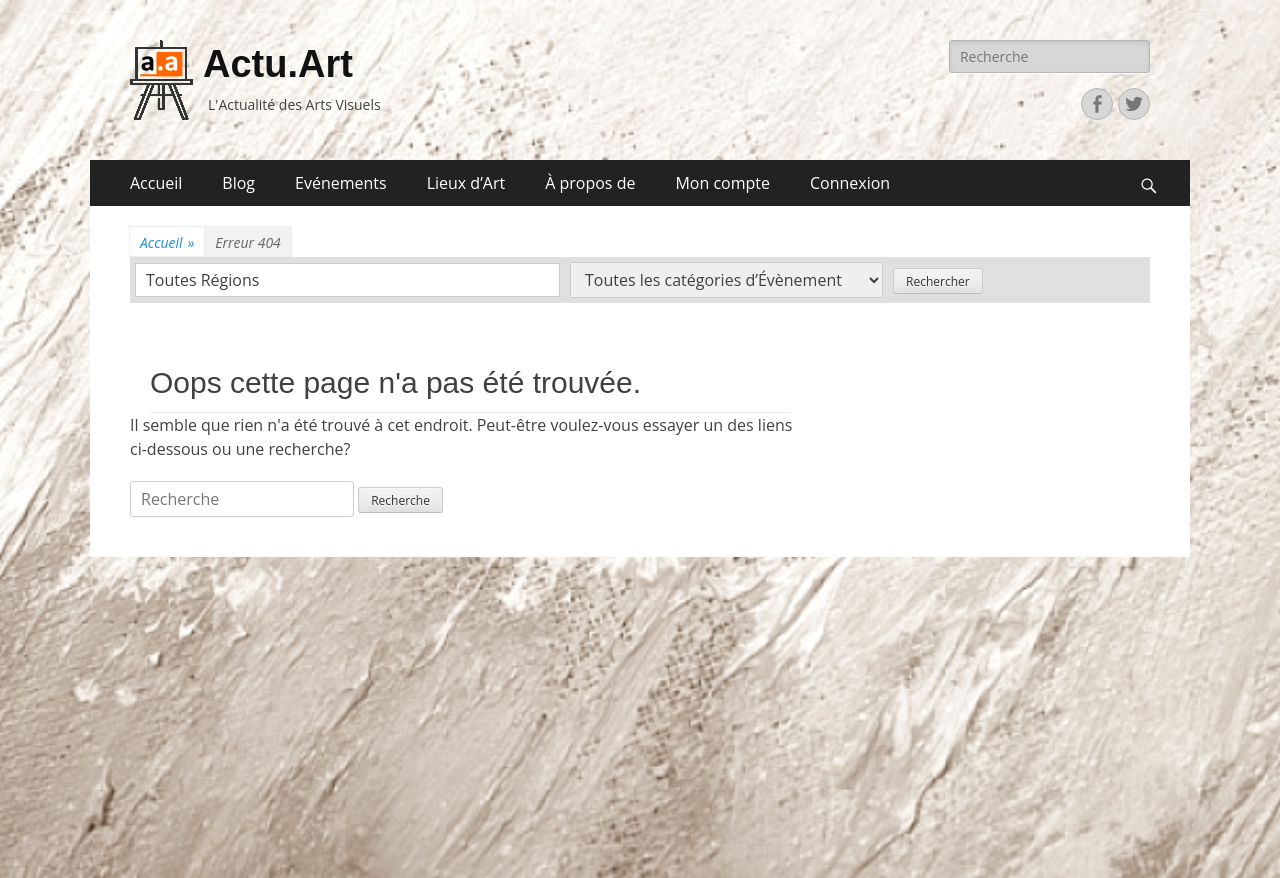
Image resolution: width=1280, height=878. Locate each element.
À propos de (590, 183)
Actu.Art (278, 64)
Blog (238, 183)
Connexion (850, 183)
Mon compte (722, 183)
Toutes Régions (202, 280)
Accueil (156, 183)
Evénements (341, 183)
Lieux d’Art (466, 183)
